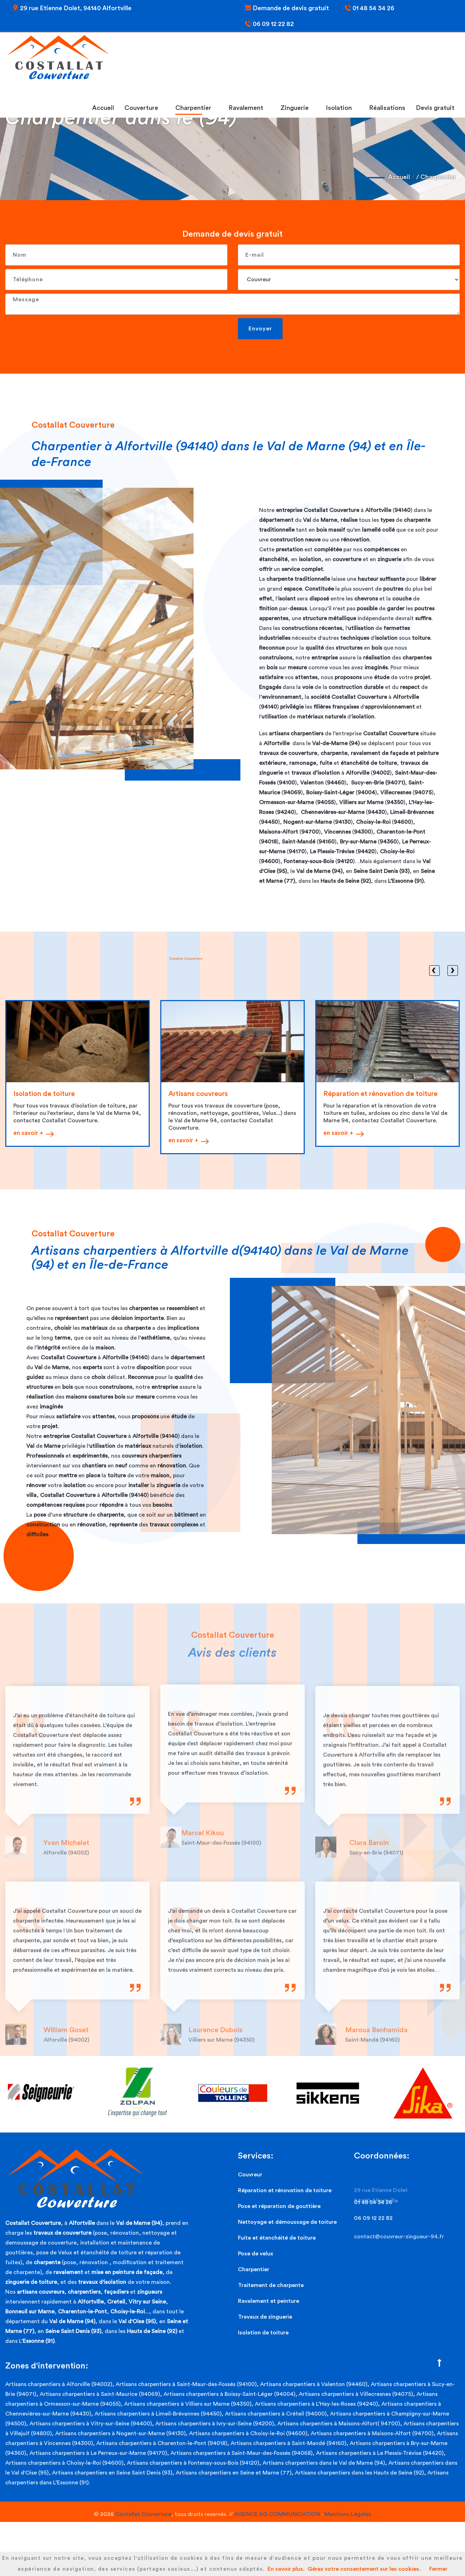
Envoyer (260, 328)
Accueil (103, 108)
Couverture (143, 108)
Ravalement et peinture (268, 2301)
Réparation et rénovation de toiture (284, 2190)
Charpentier (195, 108)
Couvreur (250, 2174)
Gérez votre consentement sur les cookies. (364, 2569)
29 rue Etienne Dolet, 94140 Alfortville (71, 8)
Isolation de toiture (263, 2332)
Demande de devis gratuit (287, 8)
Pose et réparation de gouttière (279, 2206)
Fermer (438, 2569)
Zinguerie (297, 108)
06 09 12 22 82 (269, 24)
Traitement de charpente (271, 2285)
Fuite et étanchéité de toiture (277, 2238)
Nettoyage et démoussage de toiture (287, 2222)
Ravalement (248, 108)
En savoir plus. (286, 2569)
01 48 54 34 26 (369, 8)
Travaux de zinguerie (265, 2317)
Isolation (341, 108)
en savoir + (28, 1133)
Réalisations (387, 108)
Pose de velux (255, 2253)
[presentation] (58, 332)
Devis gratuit (435, 108)
